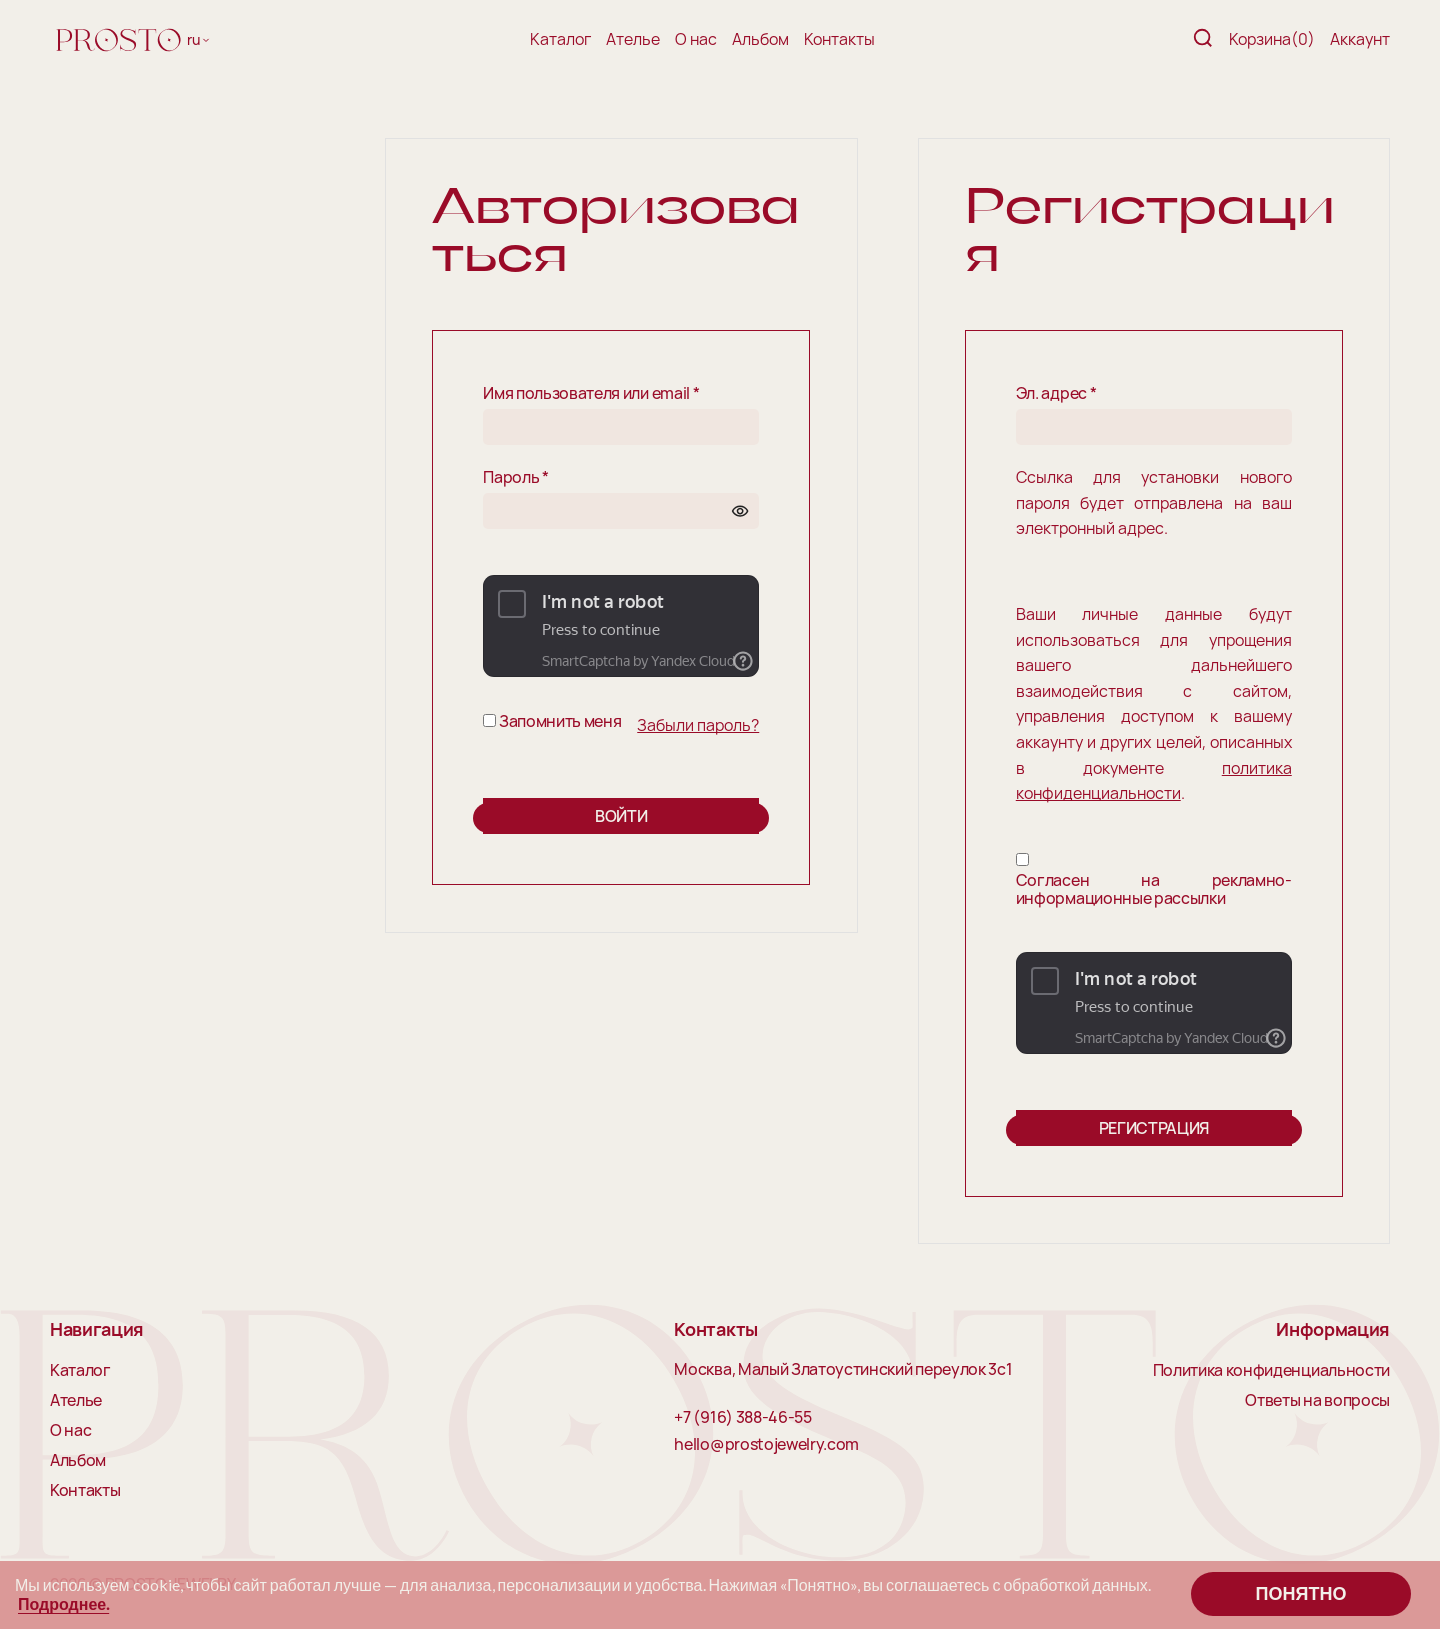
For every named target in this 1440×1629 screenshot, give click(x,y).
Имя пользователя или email (591, 394)
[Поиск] (1203, 39)
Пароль (515, 478)
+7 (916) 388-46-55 (742, 1418)
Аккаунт (1360, 39)
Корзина (1272, 39)
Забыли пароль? (698, 725)
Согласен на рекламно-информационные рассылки (1154, 889)
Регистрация (1154, 1128)
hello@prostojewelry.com (766, 1445)
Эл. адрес (1056, 394)
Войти (621, 816)
